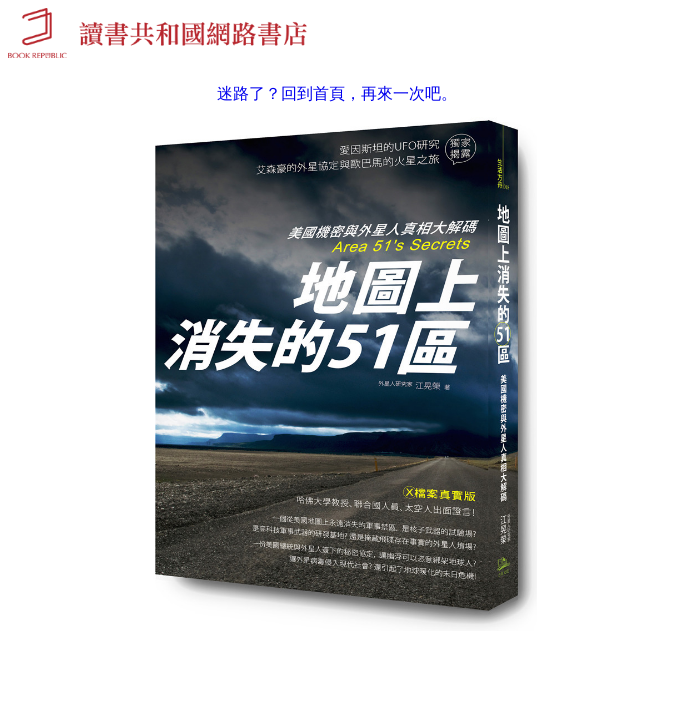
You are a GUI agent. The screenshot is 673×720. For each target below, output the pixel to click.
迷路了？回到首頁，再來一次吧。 (337, 93)
